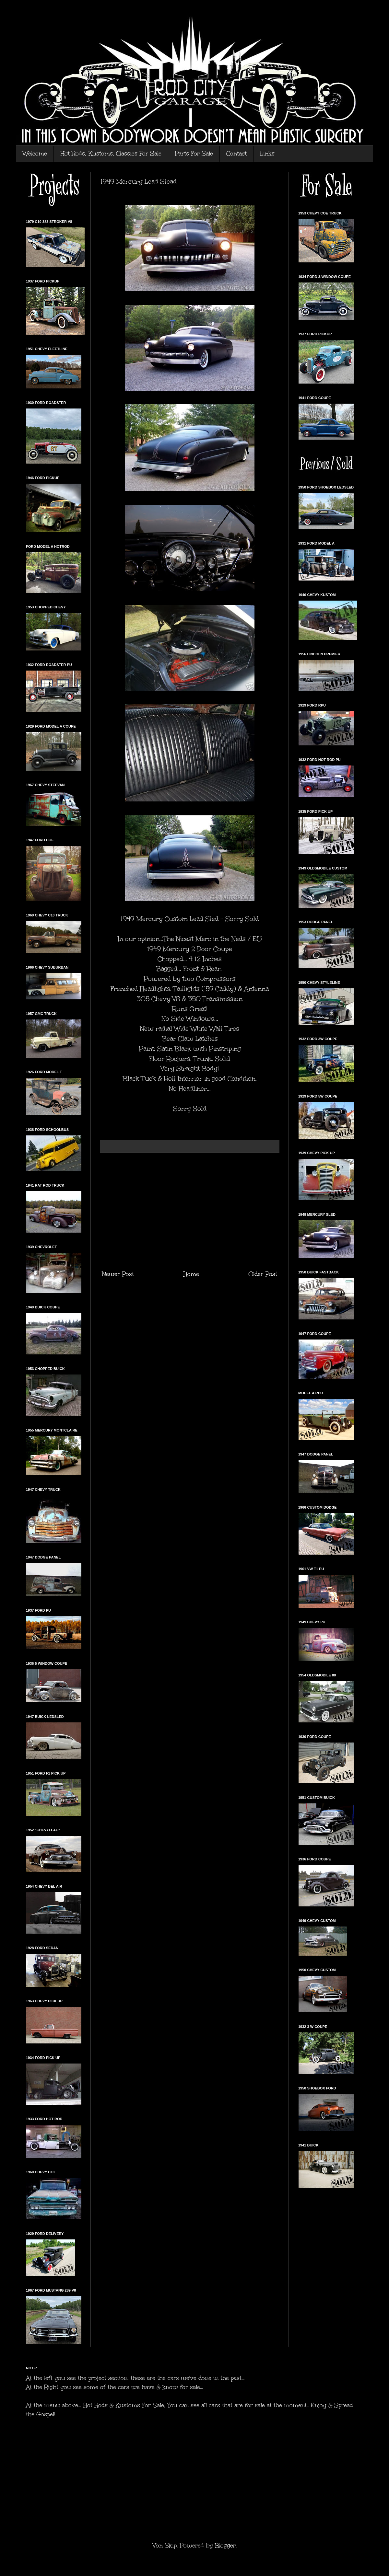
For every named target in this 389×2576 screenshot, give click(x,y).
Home (191, 1274)
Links (267, 153)
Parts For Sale (194, 153)
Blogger (225, 2545)
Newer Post (118, 1274)
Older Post (262, 1274)
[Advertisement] (189, 1211)
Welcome (35, 153)
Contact (236, 153)
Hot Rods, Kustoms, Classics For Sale (110, 153)
